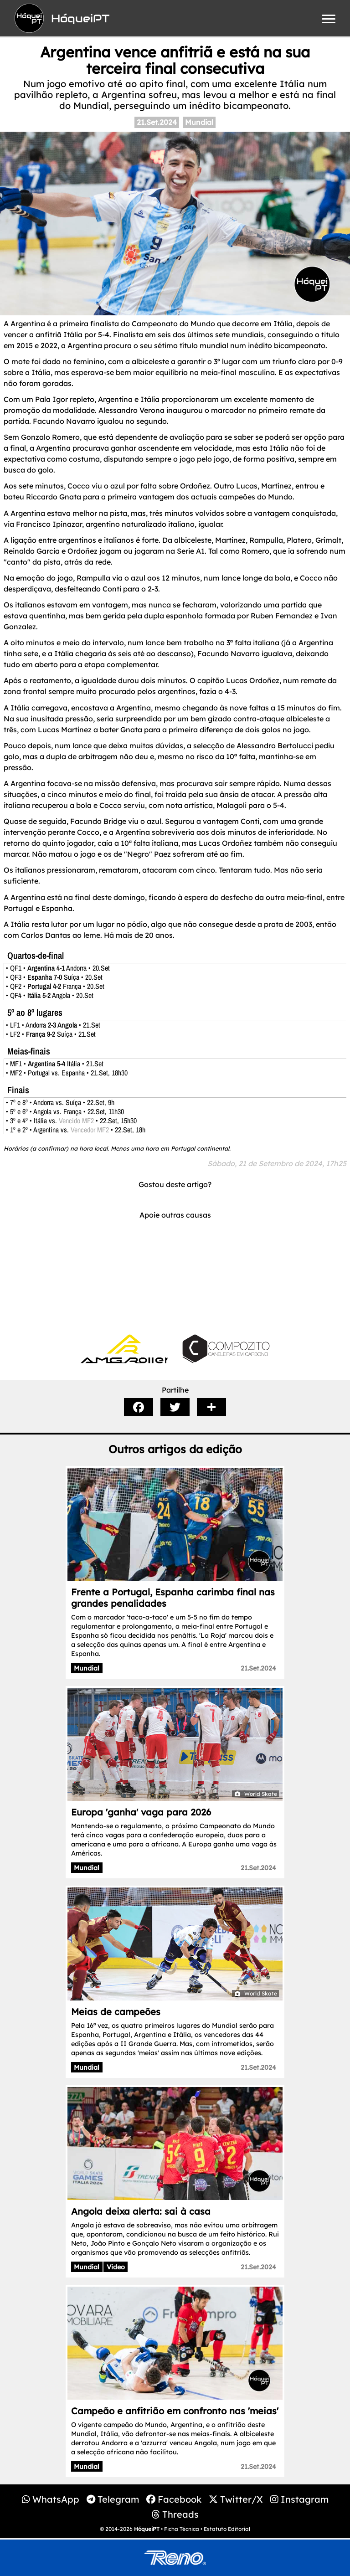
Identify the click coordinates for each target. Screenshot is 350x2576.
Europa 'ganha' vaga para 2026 (141, 1812)
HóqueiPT (147, 2528)
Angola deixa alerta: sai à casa (141, 2211)
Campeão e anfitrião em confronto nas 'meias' (174, 2411)
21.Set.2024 (157, 122)
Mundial (199, 122)
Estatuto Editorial (227, 2528)
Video (116, 2267)
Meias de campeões (115, 2011)
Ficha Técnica (181, 2528)
